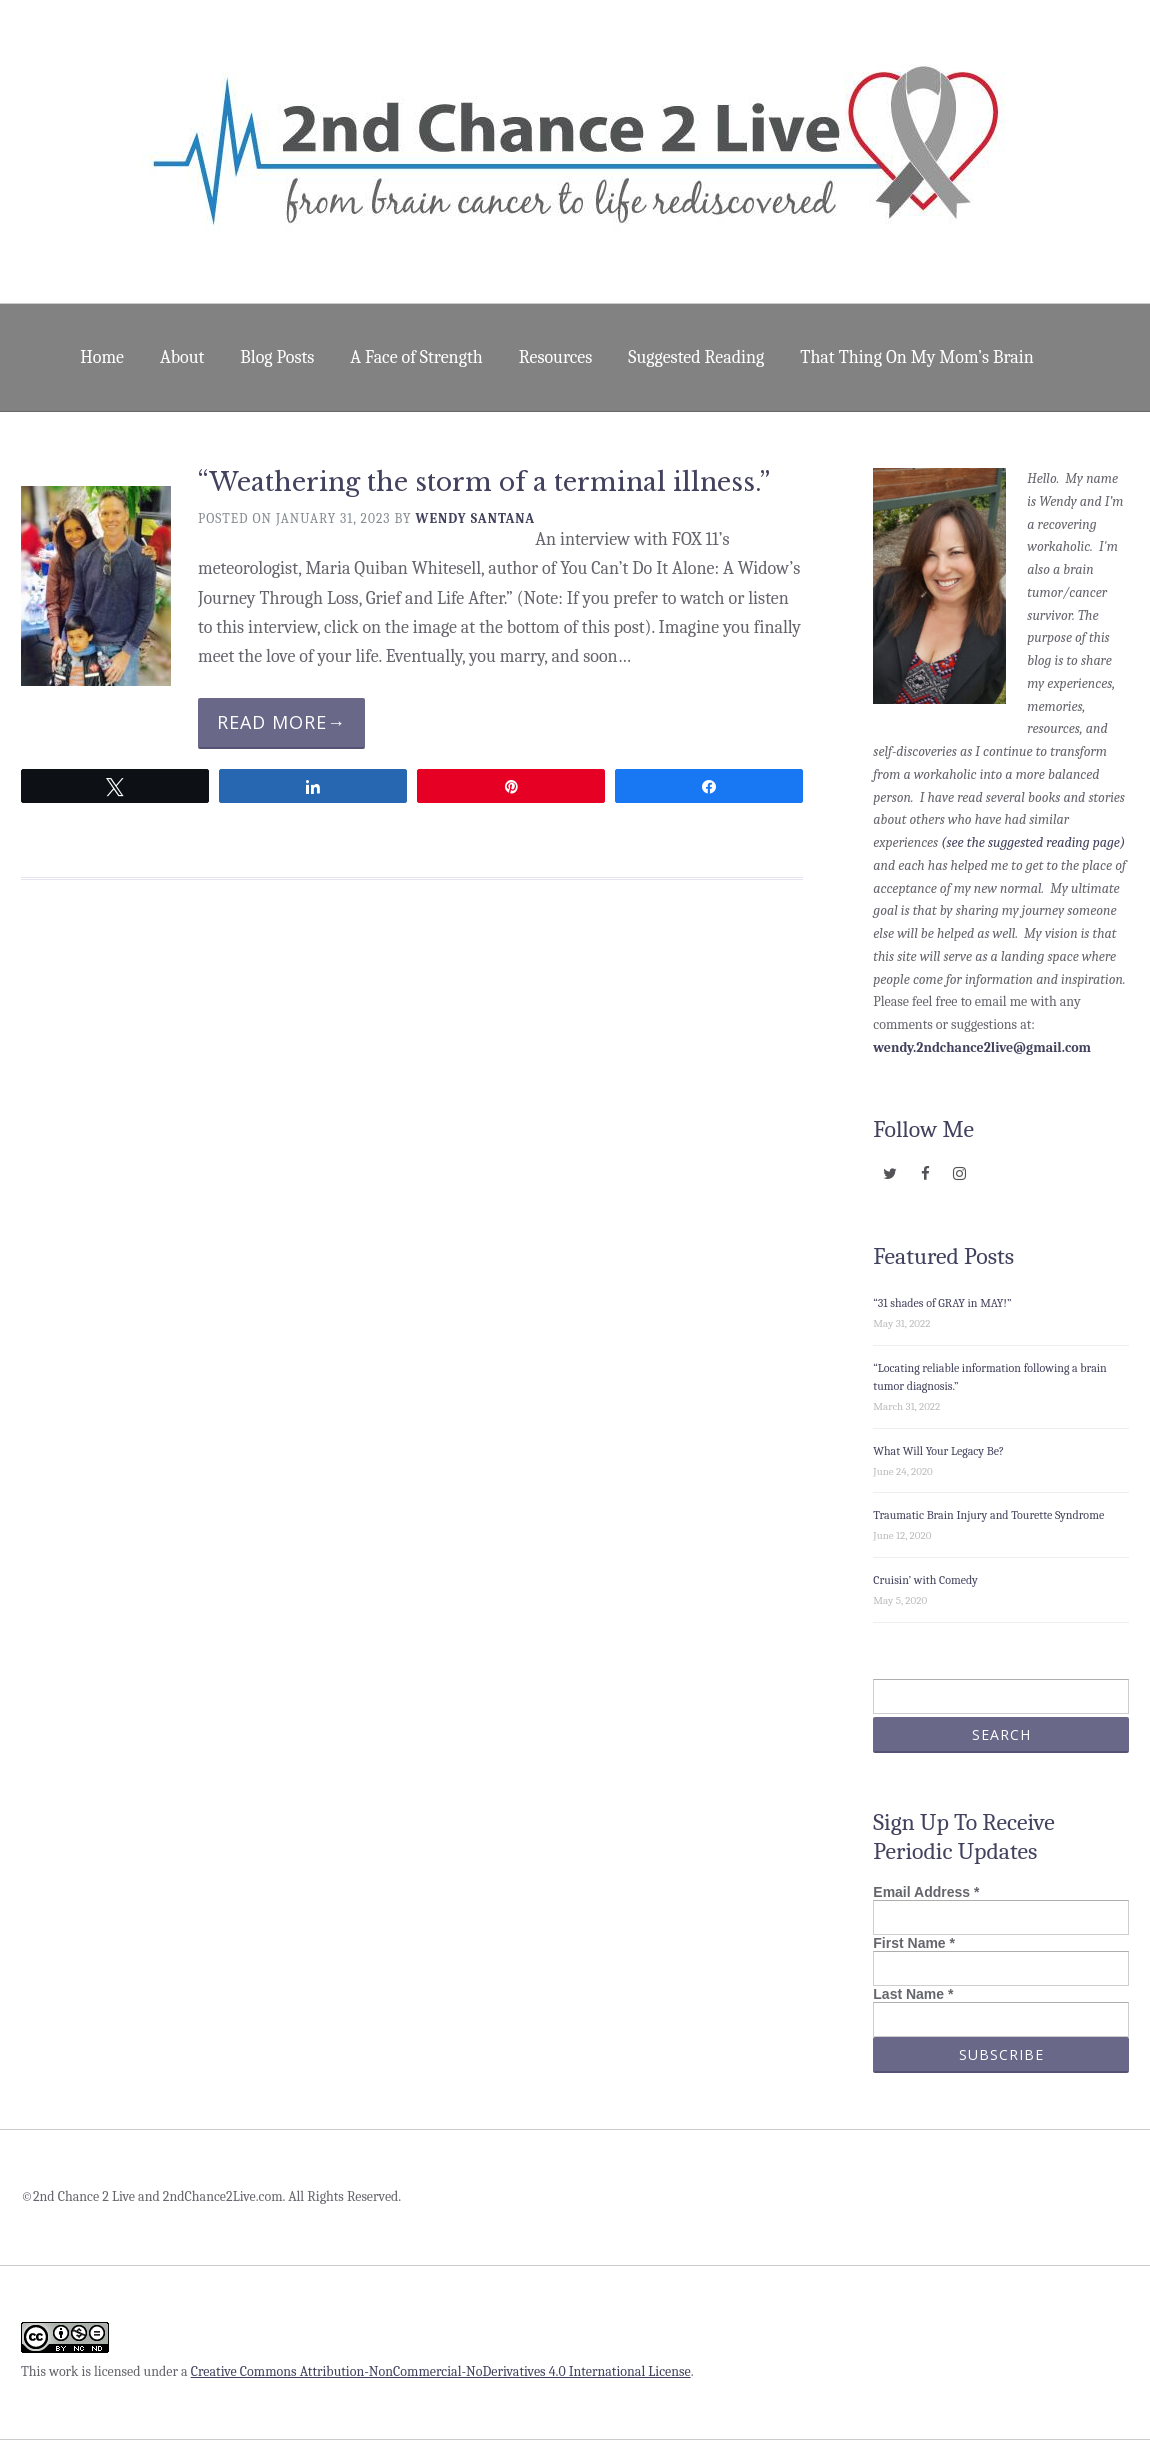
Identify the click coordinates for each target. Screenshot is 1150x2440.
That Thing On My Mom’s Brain (916, 357)
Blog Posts (277, 357)
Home (102, 357)
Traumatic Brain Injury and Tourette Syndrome (988, 1515)
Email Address (926, 1892)
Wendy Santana (476, 518)
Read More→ (281, 722)
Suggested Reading (696, 357)
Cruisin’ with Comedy (925, 1580)
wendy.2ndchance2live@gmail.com (982, 1047)
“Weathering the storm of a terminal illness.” (484, 482)
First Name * (914, 1943)
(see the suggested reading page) (1033, 842)
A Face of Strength (416, 357)
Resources (556, 357)
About (182, 357)
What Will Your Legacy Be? (938, 1451)
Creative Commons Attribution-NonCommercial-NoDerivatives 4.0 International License (441, 2371)
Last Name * (913, 1994)
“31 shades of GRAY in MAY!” (942, 1303)
